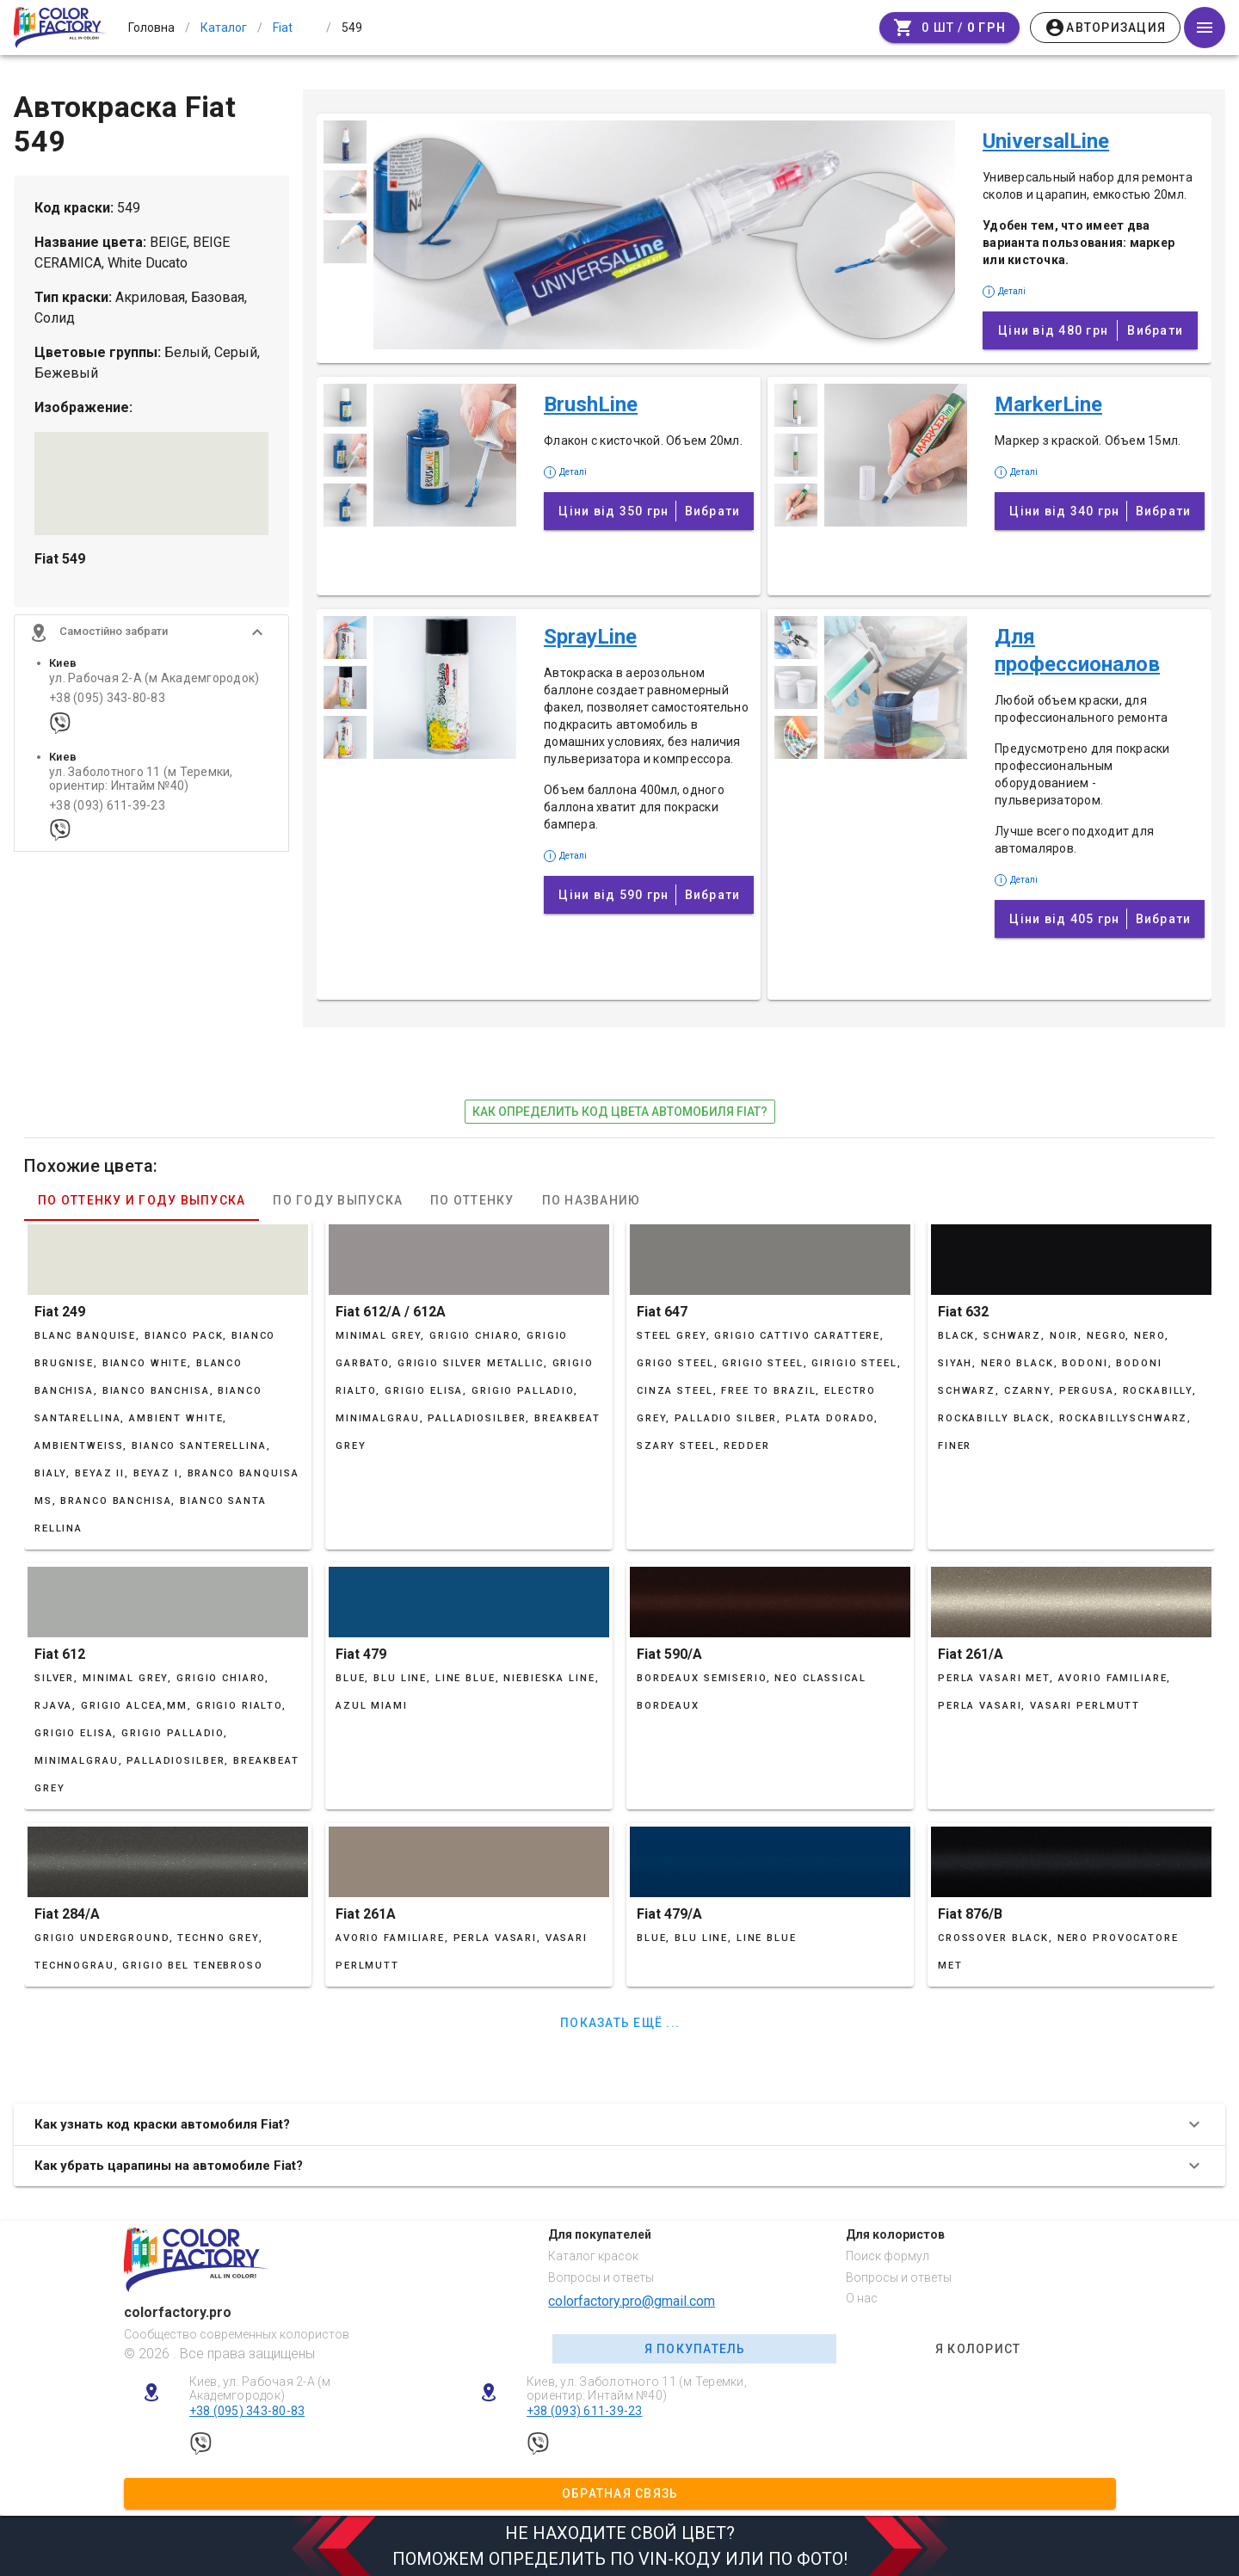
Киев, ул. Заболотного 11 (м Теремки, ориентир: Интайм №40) (637, 2389)
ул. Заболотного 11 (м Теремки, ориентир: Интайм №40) (141, 780)
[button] (151, 634)
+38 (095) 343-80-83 (107, 699)
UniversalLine (1046, 141)
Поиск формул (887, 2256)
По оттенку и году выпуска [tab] (141, 1200)
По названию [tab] (591, 1200)
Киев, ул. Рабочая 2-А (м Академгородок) (260, 2389)
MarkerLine (1048, 404)
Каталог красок (593, 2256)
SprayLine (590, 637)
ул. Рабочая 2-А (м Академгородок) (154, 680)
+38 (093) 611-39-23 (107, 807)
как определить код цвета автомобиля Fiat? (619, 1112)
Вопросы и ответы (601, 2277)
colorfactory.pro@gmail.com (631, 2301)
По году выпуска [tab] (338, 1200)
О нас (862, 2298)
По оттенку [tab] (472, 1200)
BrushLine (591, 404)
